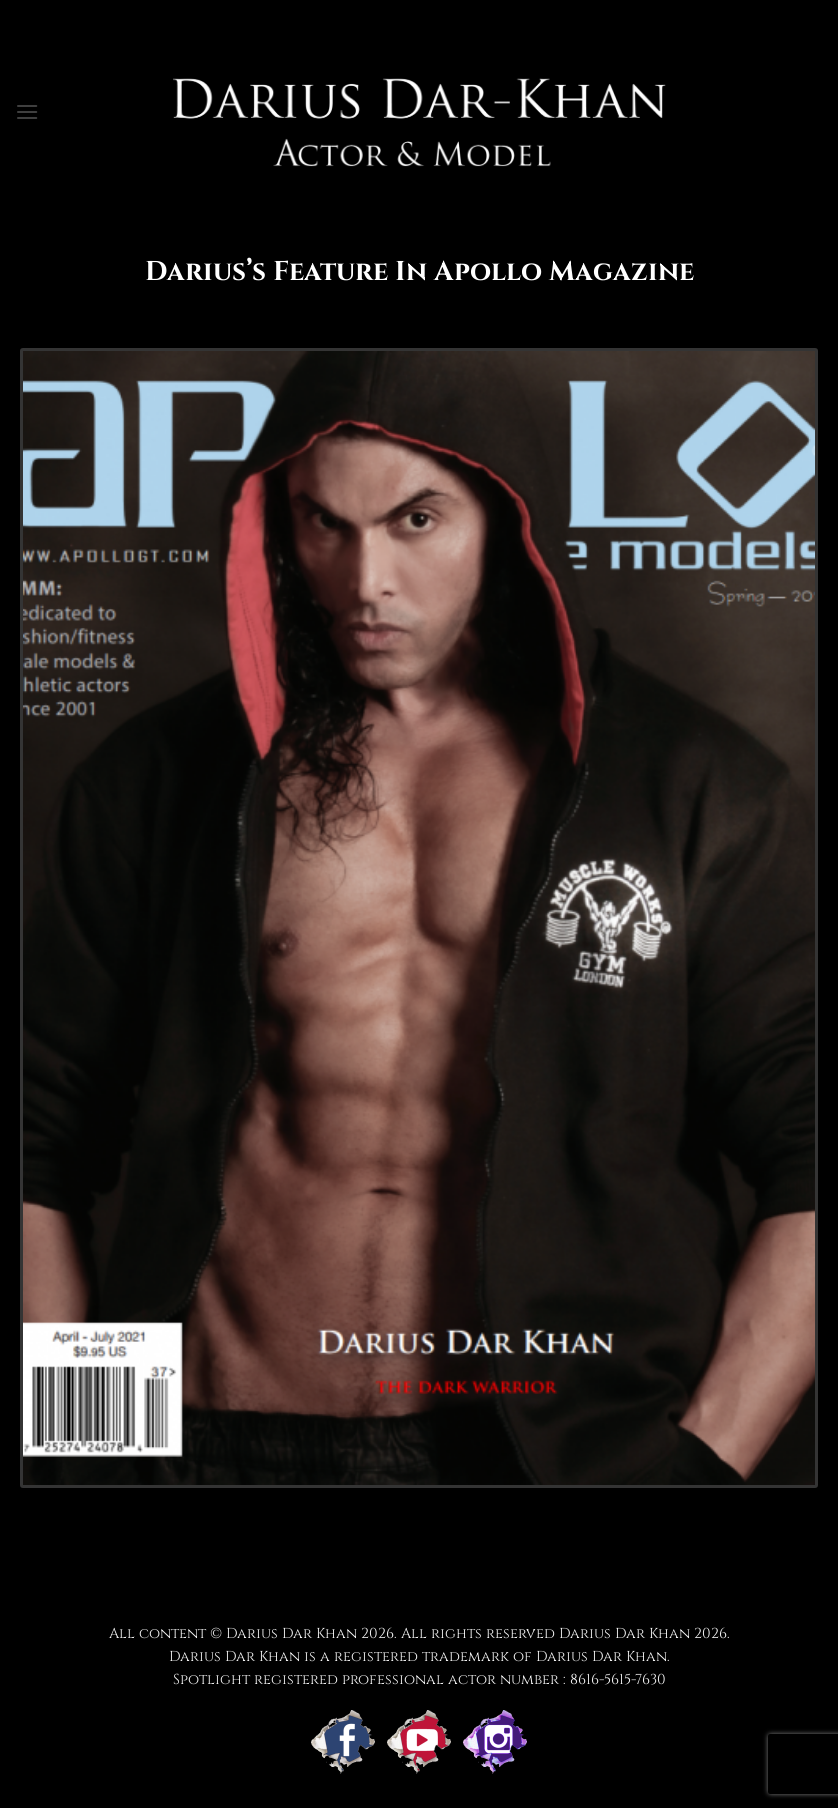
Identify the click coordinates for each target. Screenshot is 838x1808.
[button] (27, 111)
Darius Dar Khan (624, 1633)
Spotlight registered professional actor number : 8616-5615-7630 (419, 1679)
